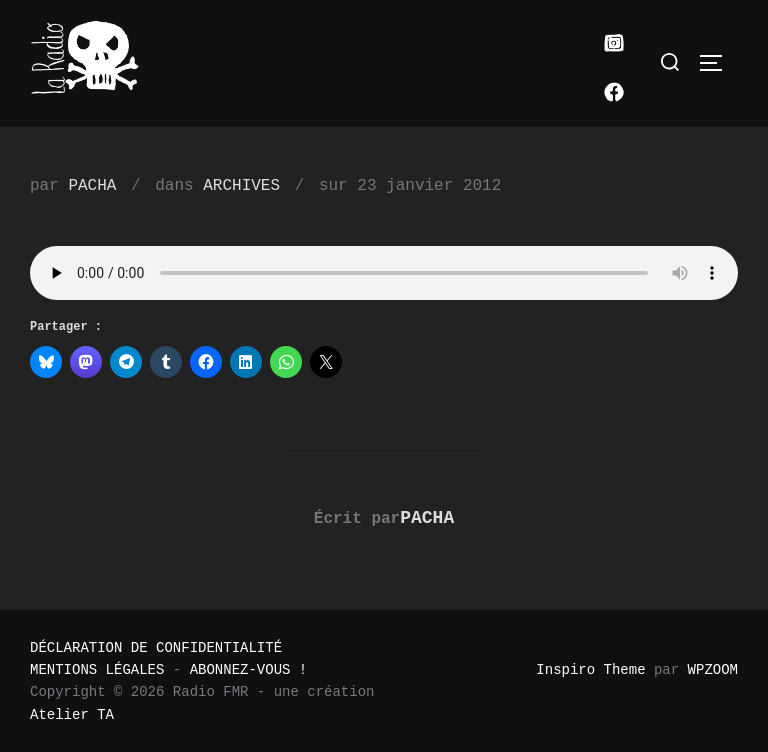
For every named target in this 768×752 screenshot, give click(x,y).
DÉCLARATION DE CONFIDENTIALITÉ (156, 648)
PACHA (92, 186)
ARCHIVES (241, 186)
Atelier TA (72, 715)
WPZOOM (713, 670)
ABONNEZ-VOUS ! (249, 670)
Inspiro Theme (590, 670)
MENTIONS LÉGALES (97, 670)
